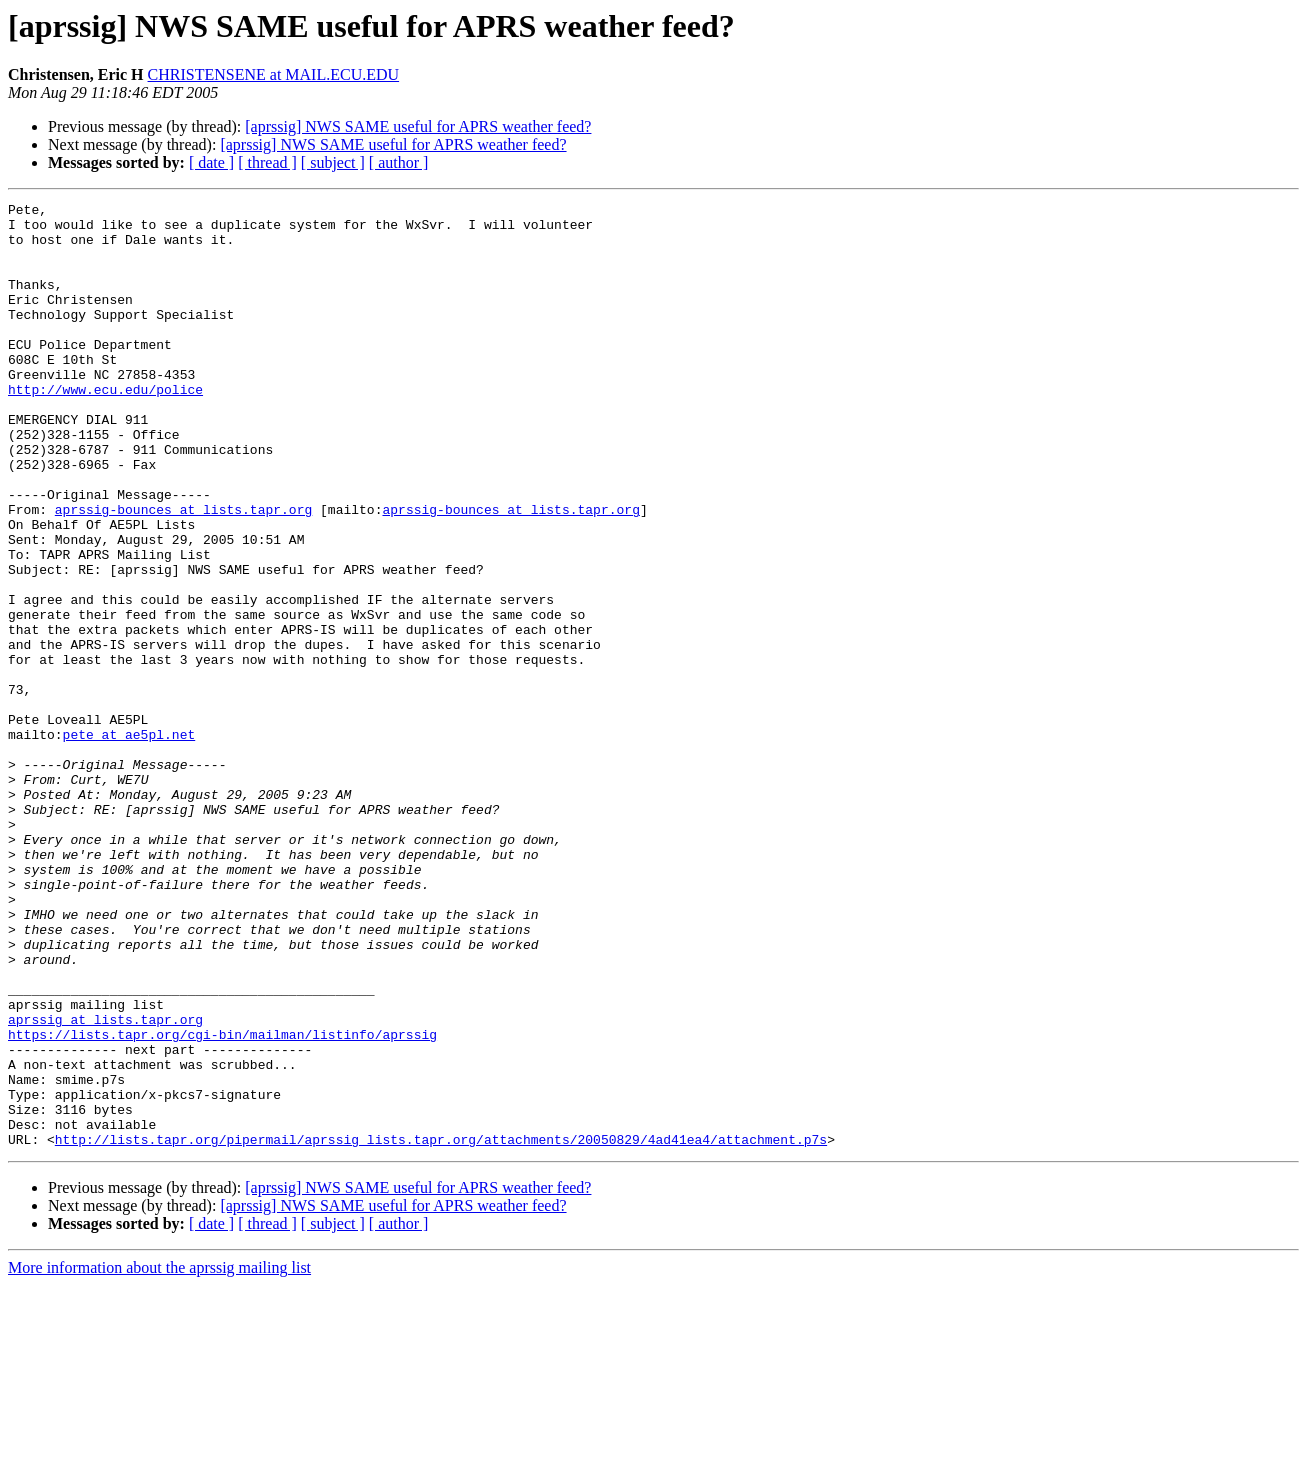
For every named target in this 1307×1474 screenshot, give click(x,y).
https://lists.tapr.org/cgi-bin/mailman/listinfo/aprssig (222, 1202)
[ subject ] (333, 162)
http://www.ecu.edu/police (105, 428)
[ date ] (211, 162)
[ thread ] (267, 162)
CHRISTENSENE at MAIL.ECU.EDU (274, 74)
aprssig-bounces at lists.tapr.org (183, 572)
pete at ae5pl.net (129, 842)
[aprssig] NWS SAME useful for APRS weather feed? (418, 126)
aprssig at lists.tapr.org (105, 1184)
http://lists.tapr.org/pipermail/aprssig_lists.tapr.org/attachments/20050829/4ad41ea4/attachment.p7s (441, 1328)
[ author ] (399, 162)
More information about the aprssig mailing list (159, 1456)
